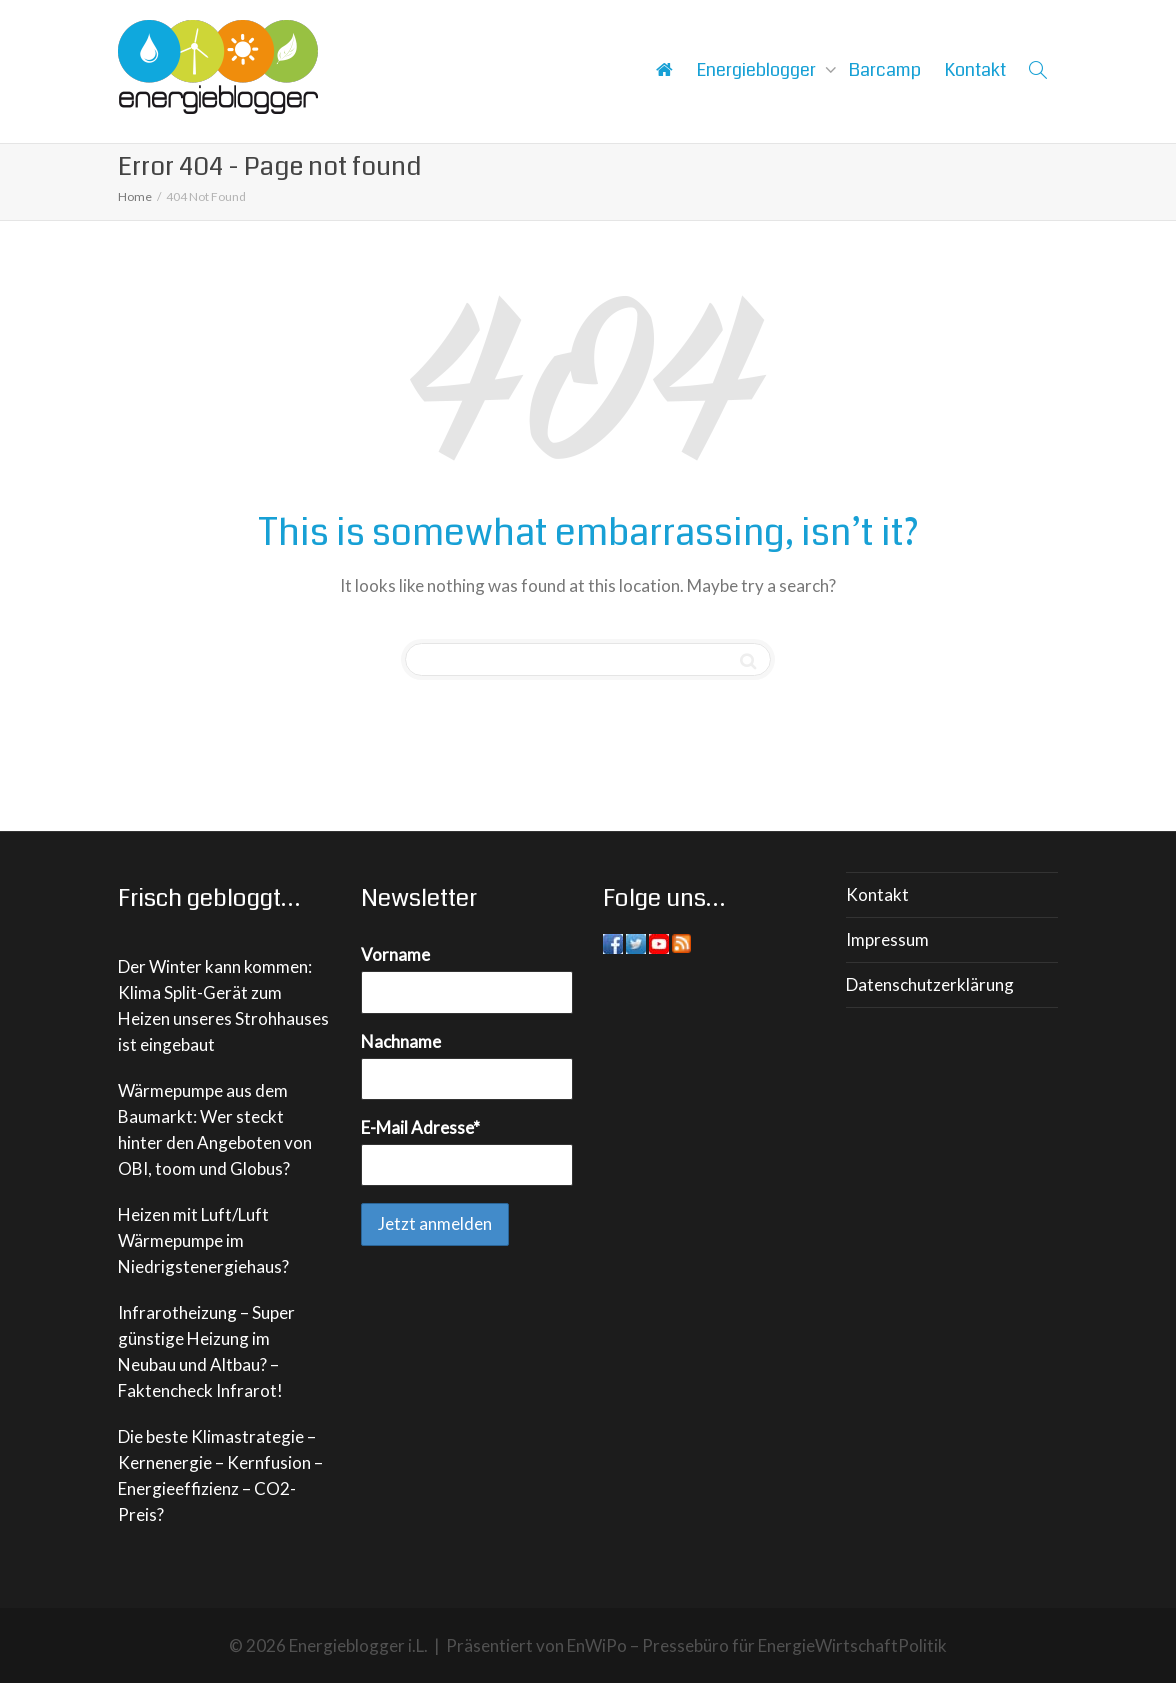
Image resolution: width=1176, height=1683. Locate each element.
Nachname (401, 1041)
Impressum (887, 939)
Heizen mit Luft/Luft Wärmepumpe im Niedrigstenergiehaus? (203, 1240)
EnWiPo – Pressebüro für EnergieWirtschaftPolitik (757, 1645)
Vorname (395, 954)
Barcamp (885, 70)
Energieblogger (758, 70)
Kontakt (975, 70)
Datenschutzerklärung (930, 984)
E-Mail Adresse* (420, 1127)
